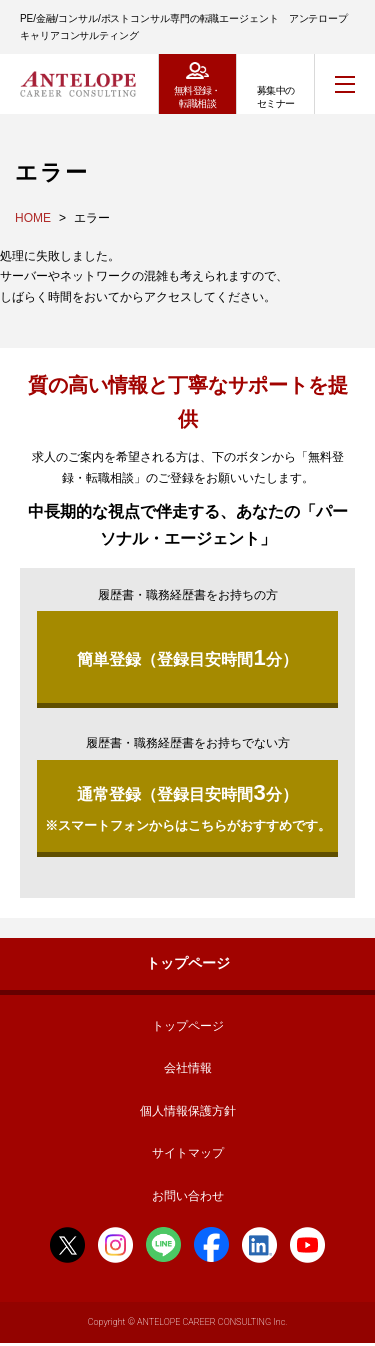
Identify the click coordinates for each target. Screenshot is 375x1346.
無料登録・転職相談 (197, 97)
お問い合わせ (188, 1196)
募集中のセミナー (276, 97)
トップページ (188, 963)
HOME (33, 218)
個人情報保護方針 (188, 1111)
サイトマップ (188, 1153)
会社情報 (188, 1068)
